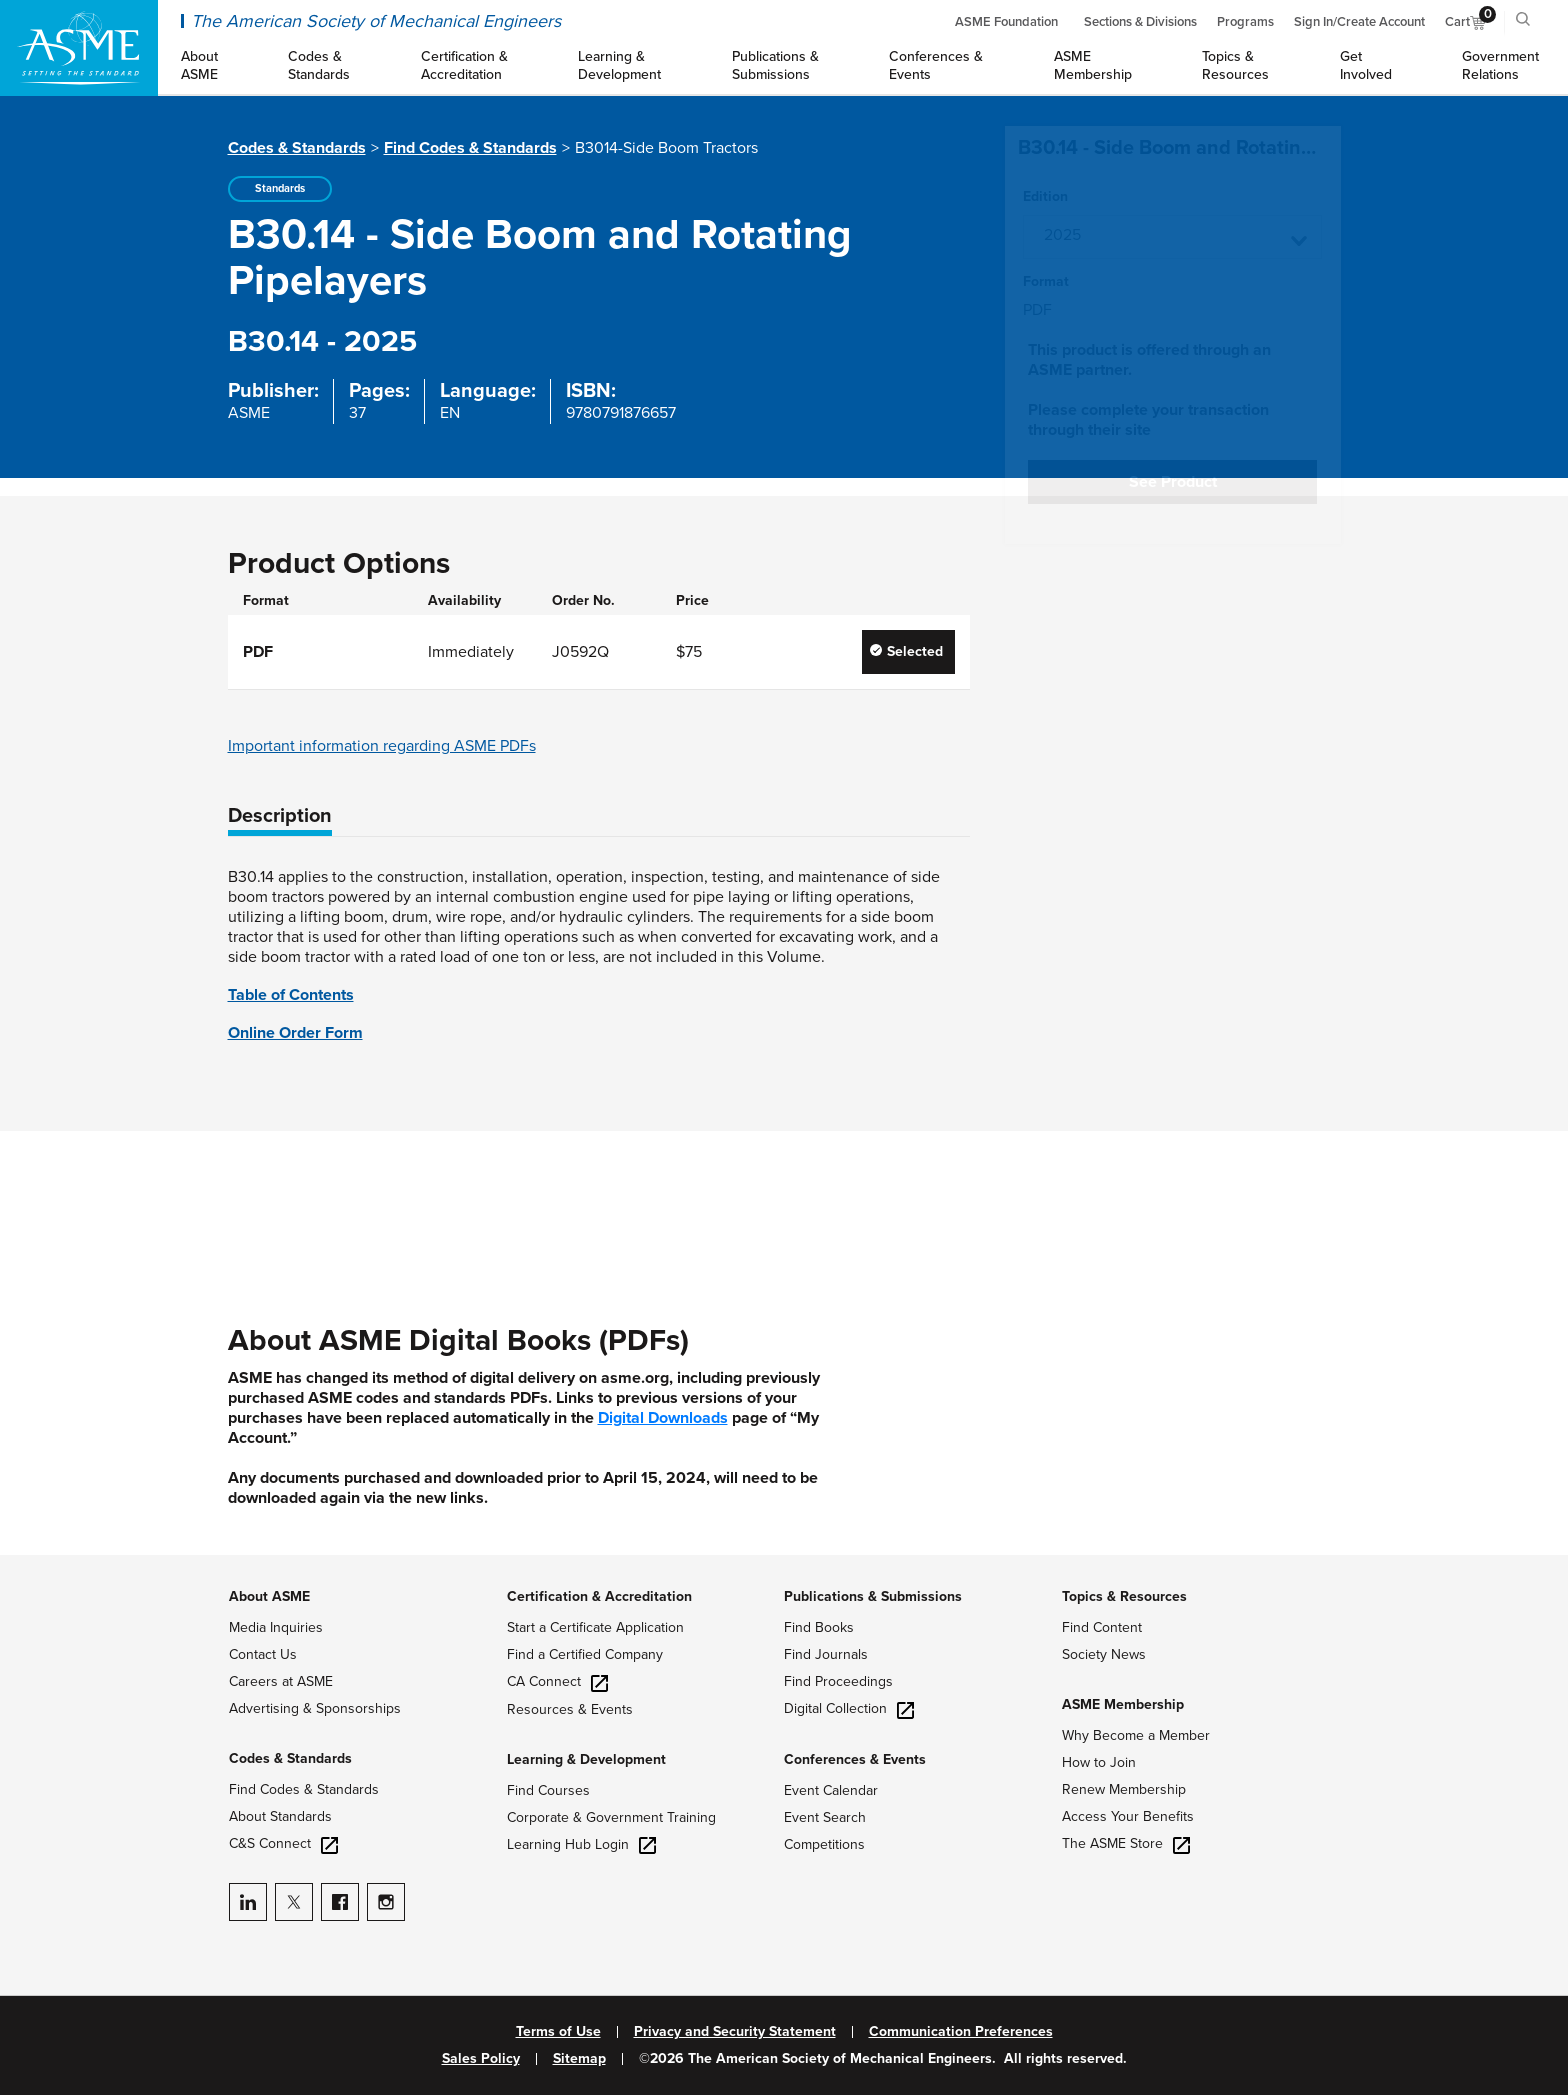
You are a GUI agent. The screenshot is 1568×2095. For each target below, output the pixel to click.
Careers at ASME (281, 1681)
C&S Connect (283, 1843)
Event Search (825, 1817)
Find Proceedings (838, 1681)
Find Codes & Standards (470, 148)
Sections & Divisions (1140, 22)
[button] (1172, 237)
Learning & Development (586, 1759)
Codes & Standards (297, 148)
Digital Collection (849, 1708)
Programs (1245, 22)
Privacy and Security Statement (735, 2032)
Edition (1045, 197)
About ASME (269, 1596)
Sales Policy (481, 2059)
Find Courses (548, 1790)
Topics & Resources (1124, 1596)
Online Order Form (295, 1033)
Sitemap (579, 2059)
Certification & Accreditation (599, 1596)
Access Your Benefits (1128, 1816)
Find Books (819, 1627)
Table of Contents (291, 995)
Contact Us (263, 1654)
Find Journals (826, 1654)
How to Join (1099, 1762)
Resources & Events (570, 1709)
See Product (1173, 482)
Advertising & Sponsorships (315, 1708)
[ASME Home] (79, 48)
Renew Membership (1124, 1789)
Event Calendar (831, 1790)
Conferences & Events (855, 1759)
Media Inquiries (276, 1627)
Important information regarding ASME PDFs (382, 746)
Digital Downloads (663, 1418)
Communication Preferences (961, 2032)
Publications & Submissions (873, 1596)
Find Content (1102, 1627)
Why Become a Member (1136, 1735)
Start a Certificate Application (595, 1627)
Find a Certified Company (585, 1654)
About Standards (280, 1816)
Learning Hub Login (581, 1844)
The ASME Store (1126, 1843)
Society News (1104, 1654)
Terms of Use (558, 2032)
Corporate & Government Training (611, 1817)
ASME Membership (1123, 1704)
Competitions (824, 1844)
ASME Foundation (1006, 22)
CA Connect (557, 1681)
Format (1046, 282)
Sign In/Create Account (1359, 22)
